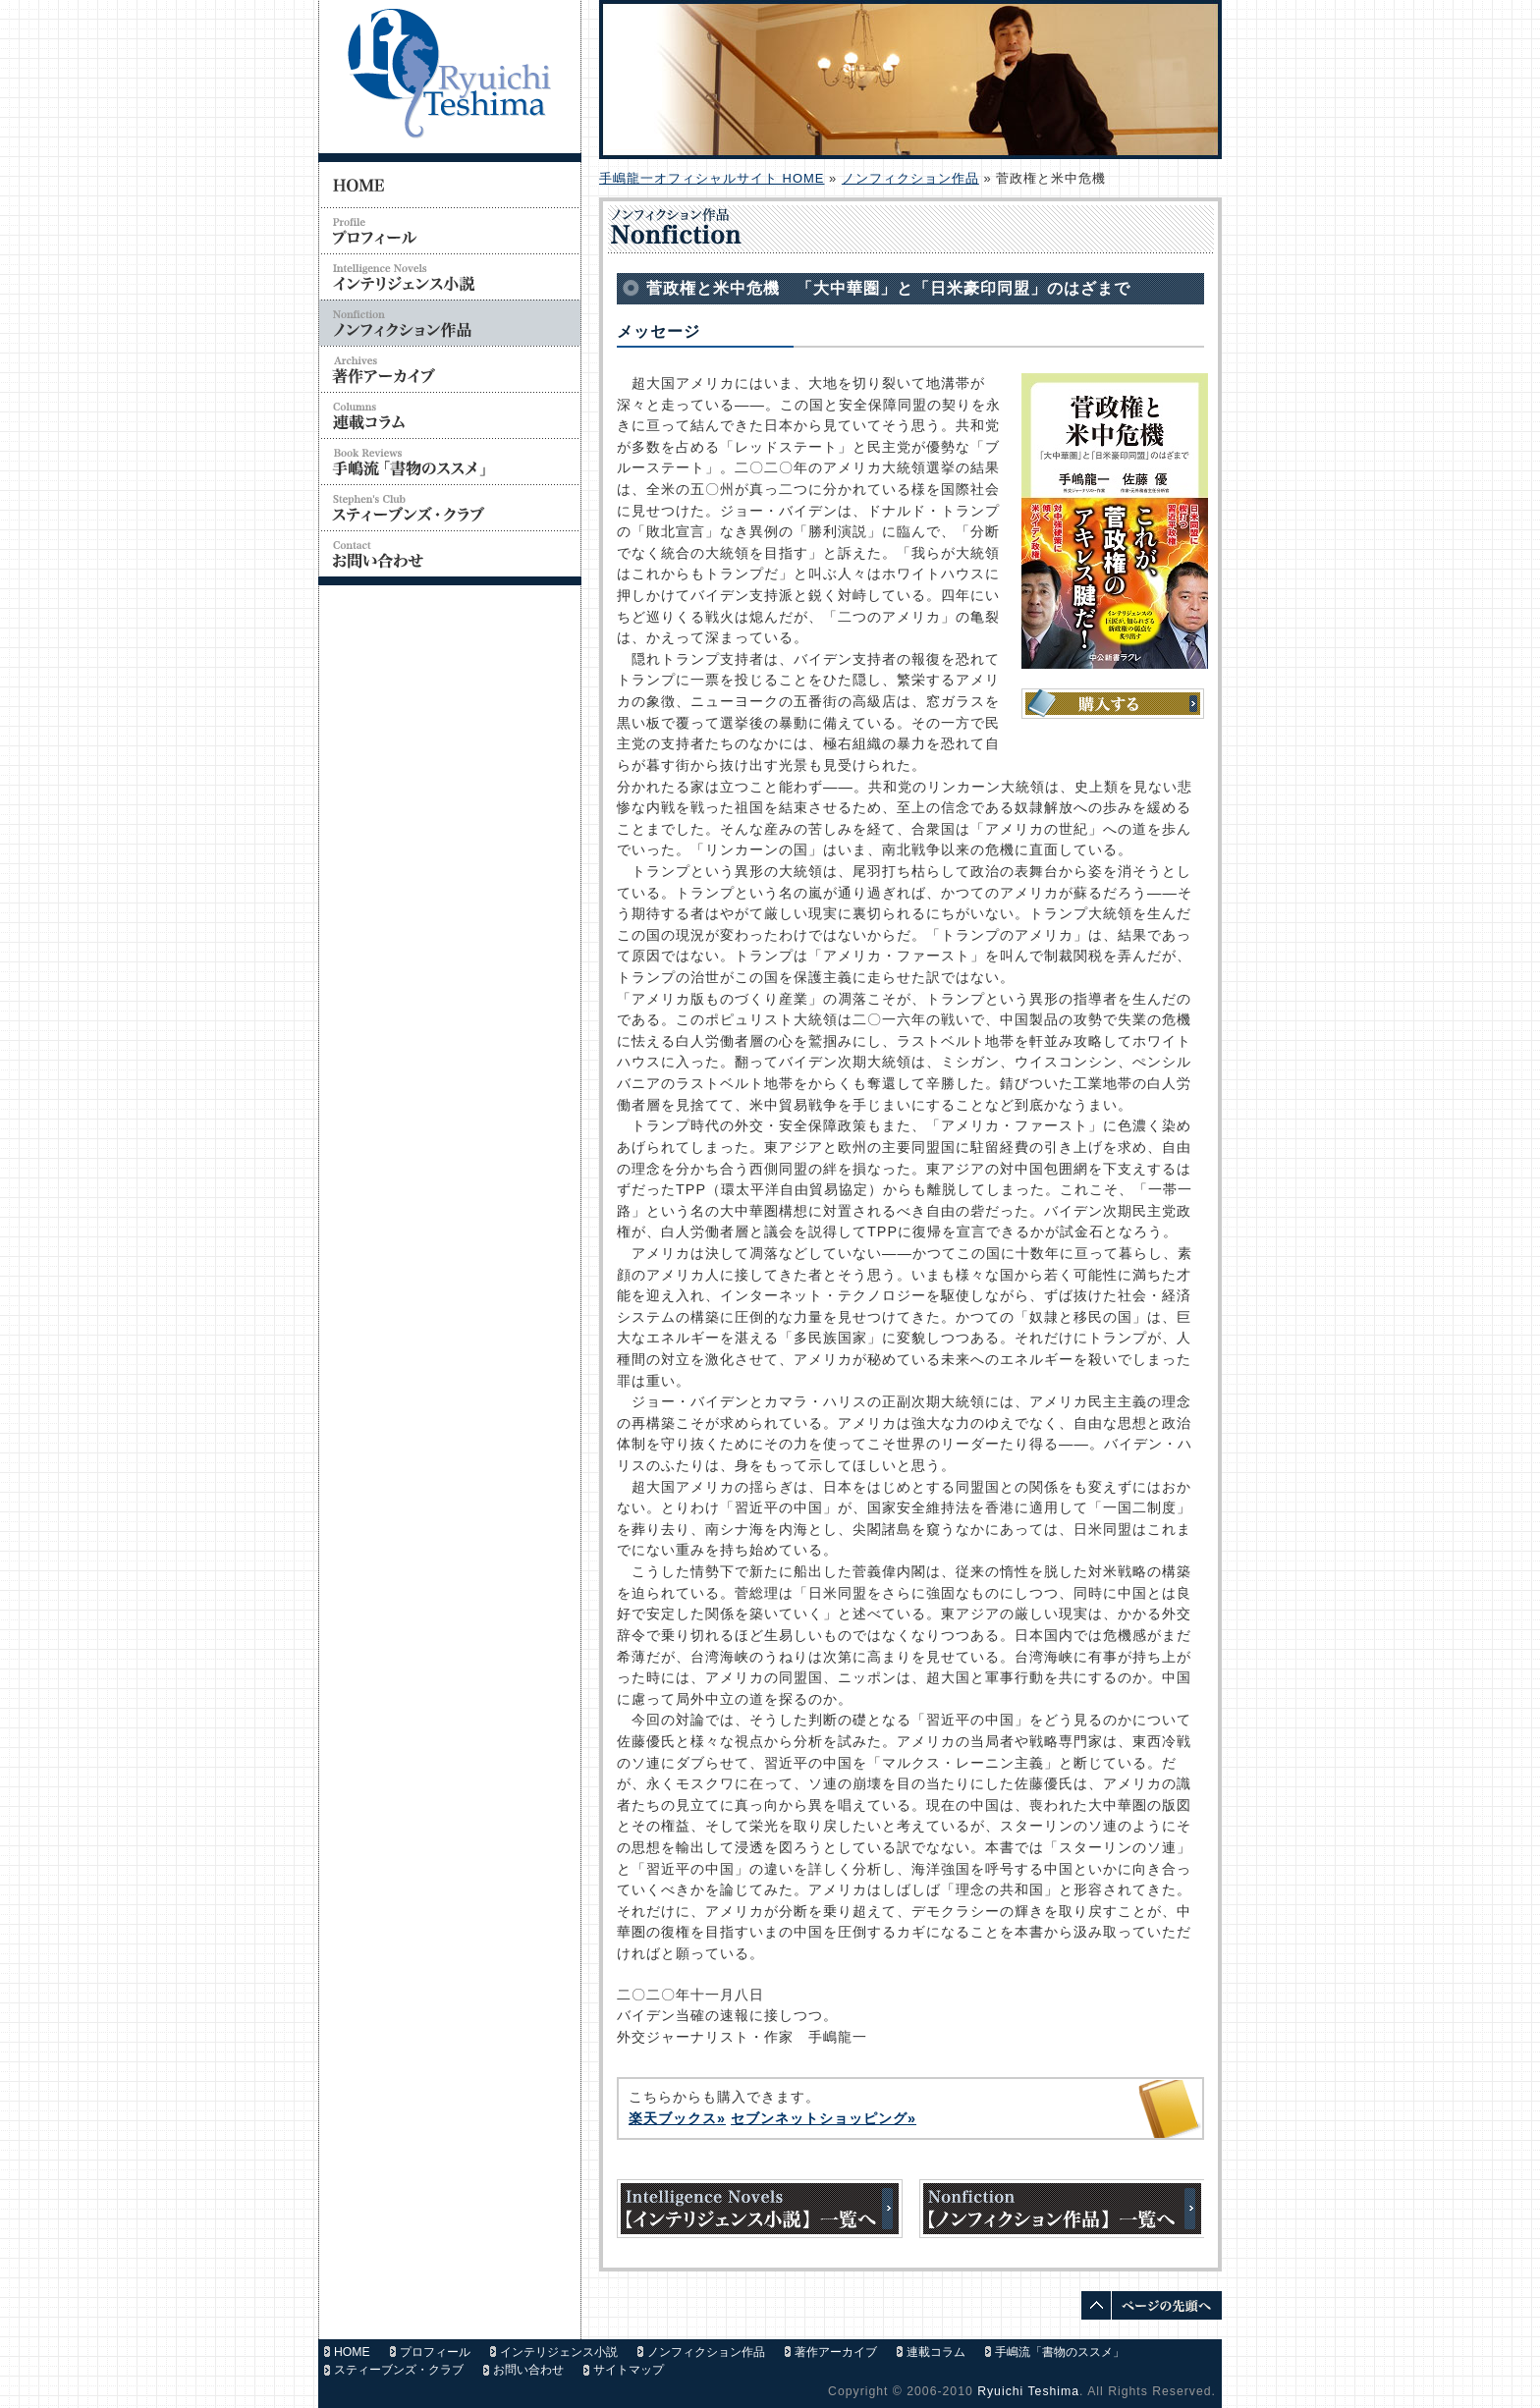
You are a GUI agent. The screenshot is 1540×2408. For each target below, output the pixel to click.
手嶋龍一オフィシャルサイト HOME (711, 178)
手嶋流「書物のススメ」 (1060, 2352)
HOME (352, 2352)
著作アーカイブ (836, 2352)
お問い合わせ (528, 2370)
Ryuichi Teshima (1028, 2391)
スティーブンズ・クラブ (399, 2370)
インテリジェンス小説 (559, 2352)
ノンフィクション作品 (910, 178)
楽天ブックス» (677, 2118)
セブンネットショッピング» (823, 2118)
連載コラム (936, 2352)
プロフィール (435, 2352)
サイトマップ (628, 2370)
